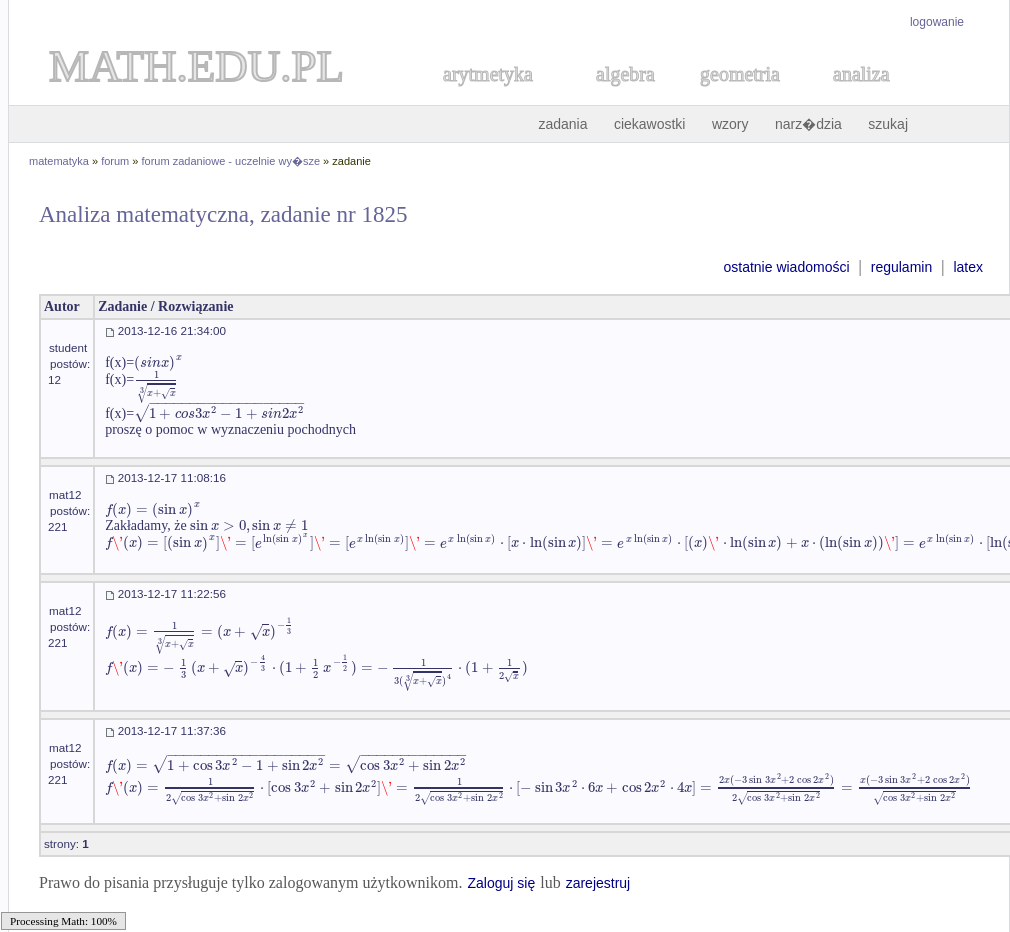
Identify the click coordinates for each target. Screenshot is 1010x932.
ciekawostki (650, 124)
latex (968, 267)
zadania (562, 124)
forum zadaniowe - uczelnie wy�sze (231, 161)
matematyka (59, 161)
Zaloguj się (501, 883)
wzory (730, 124)
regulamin (901, 267)
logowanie (937, 22)
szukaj (888, 124)
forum (115, 161)
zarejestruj (598, 883)
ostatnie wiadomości (786, 267)
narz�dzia (808, 124)
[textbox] (158, 362)
